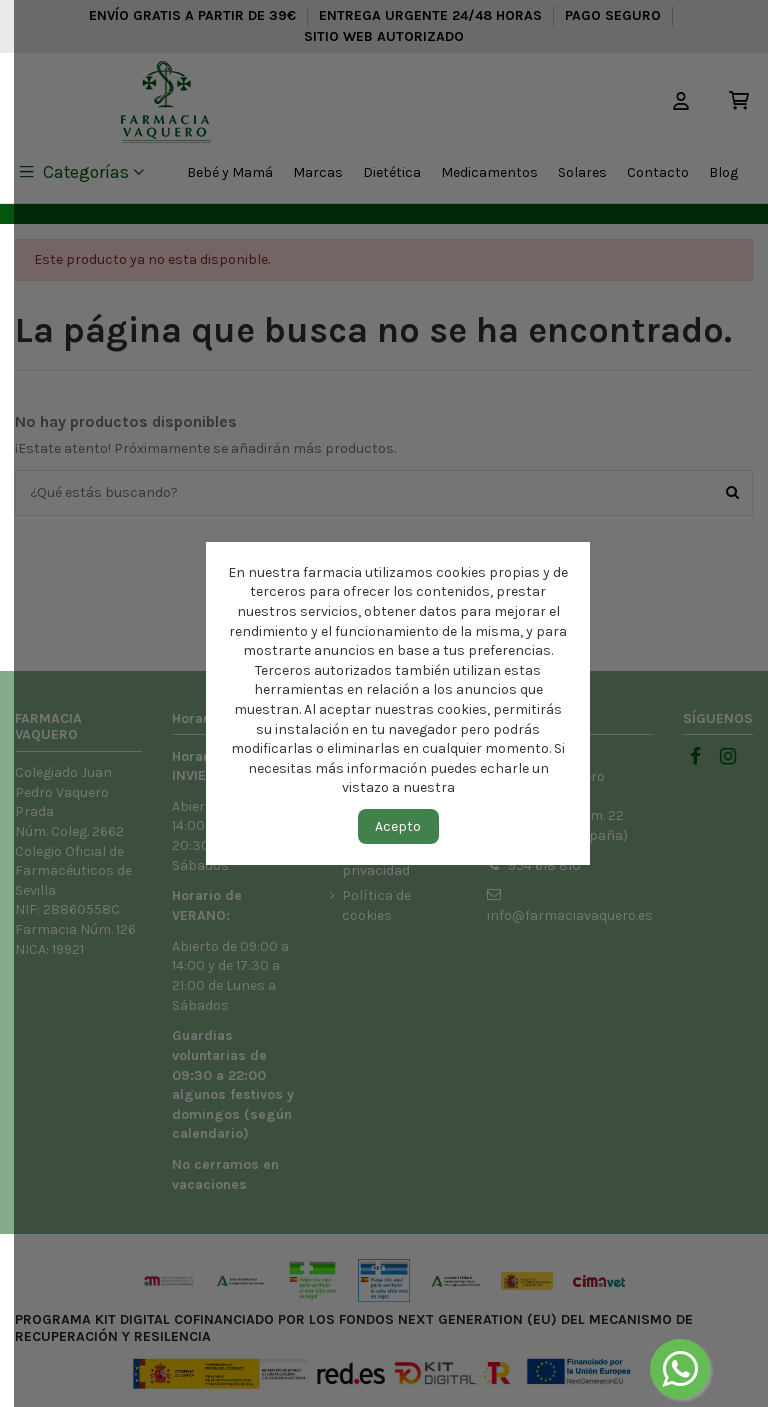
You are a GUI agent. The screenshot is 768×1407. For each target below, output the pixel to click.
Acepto (398, 826)
